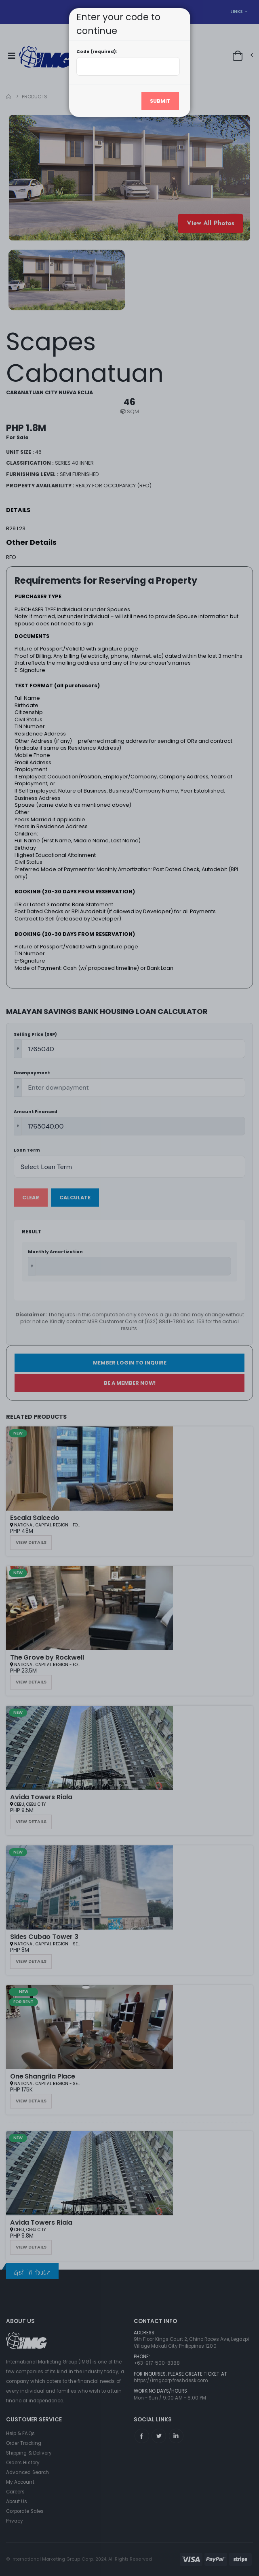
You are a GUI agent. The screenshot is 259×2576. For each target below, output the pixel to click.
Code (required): (96, 52)
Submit (160, 101)
